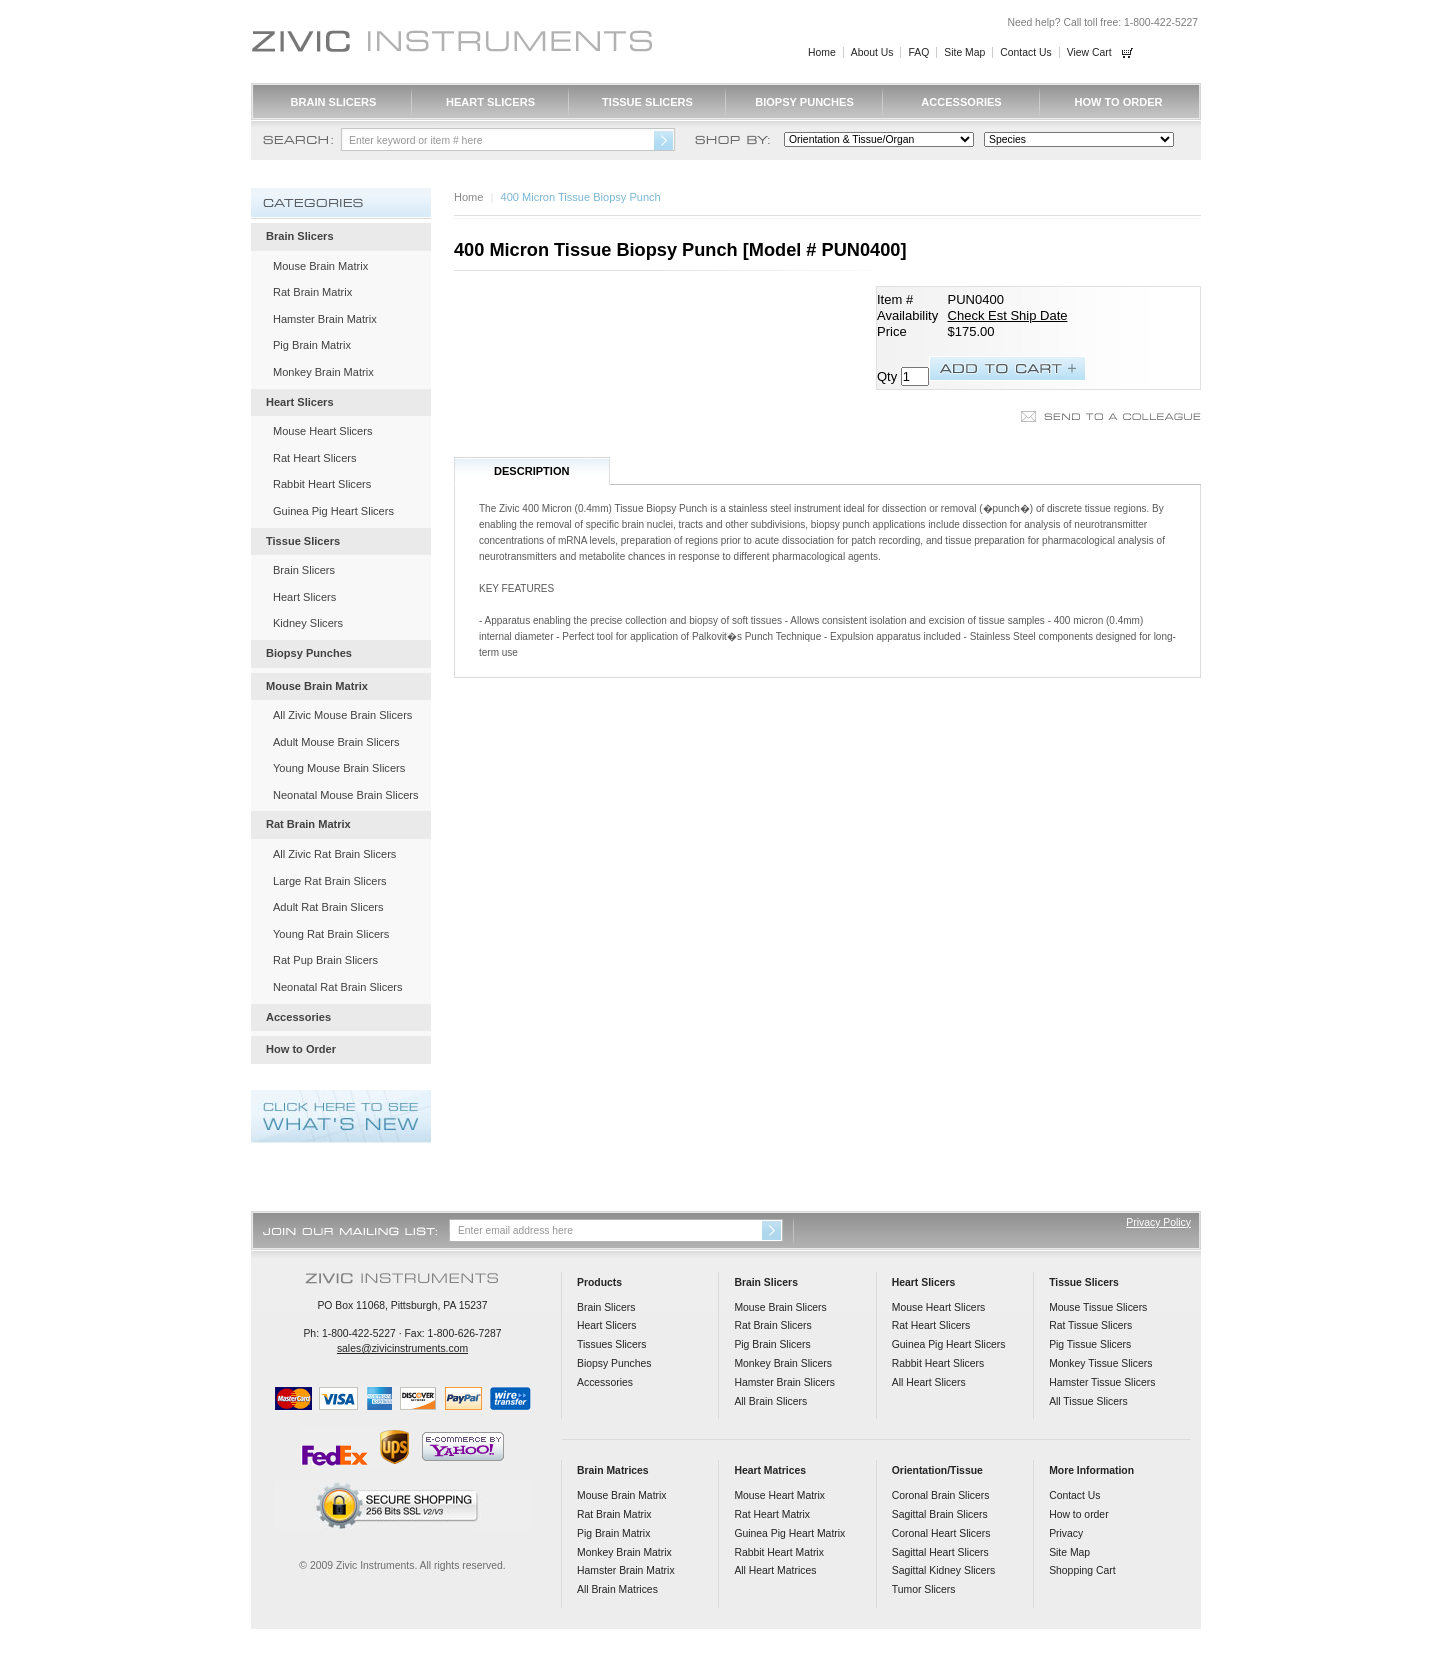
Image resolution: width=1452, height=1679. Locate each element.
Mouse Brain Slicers (780, 1307)
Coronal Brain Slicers (941, 1495)
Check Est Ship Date (1008, 315)
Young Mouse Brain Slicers (339, 768)
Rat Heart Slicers (315, 458)
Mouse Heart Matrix (779, 1495)
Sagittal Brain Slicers (940, 1514)
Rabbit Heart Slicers (322, 484)
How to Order (1118, 102)
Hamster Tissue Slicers (1102, 1382)
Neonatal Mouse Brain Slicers (346, 795)
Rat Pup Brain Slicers (325, 960)
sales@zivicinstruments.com (402, 1348)
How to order (1078, 1514)
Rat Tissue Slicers (1090, 1325)
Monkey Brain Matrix (323, 372)
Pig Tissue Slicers (1090, 1344)
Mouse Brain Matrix (320, 266)
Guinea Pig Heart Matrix (789, 1533)
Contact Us (1025, 52)
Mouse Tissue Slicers (1098, 1307)
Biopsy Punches (804, 102)
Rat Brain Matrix (312, 292)
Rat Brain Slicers (772, 1325)
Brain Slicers (334, 102)
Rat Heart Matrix (772, 1514)
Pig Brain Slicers (772, 1344)
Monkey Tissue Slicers (1100, 1363)
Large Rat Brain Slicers (330, 881)
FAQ (918, 52)
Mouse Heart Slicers (322, 431)
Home (822, 52)
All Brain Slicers (770, 1401)
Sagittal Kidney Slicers (943, 1570)
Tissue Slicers (647, 102)
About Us (872, 52)
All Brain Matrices (617, 1589)
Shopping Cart (1082, 1570)
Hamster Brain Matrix (325, 319)
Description (532, 471)
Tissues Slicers (611, 1344)
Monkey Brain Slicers (783, 1363)
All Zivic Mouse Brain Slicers (342, 715)
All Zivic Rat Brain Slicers (334, 854)
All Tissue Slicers (1088, 1401)
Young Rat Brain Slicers (331, 934)
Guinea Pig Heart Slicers (333, 511)
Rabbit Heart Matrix (779, 1552)
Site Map (964, 52)
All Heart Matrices (775, 1570)
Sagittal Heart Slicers (940, 1552)
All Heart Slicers (929, 1382)
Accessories (961, 102)
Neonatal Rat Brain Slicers (338, 987)
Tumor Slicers (924, 1589)
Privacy (1066, 1533)
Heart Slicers (490, 102)
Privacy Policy (1158, 1222)
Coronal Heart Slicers (941, 1533)
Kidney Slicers (308, 623)
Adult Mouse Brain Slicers (336, 742)
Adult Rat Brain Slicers (328, 907)
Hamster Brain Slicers (784, 1382)
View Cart (1089, 52)
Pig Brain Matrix (312, 345)
